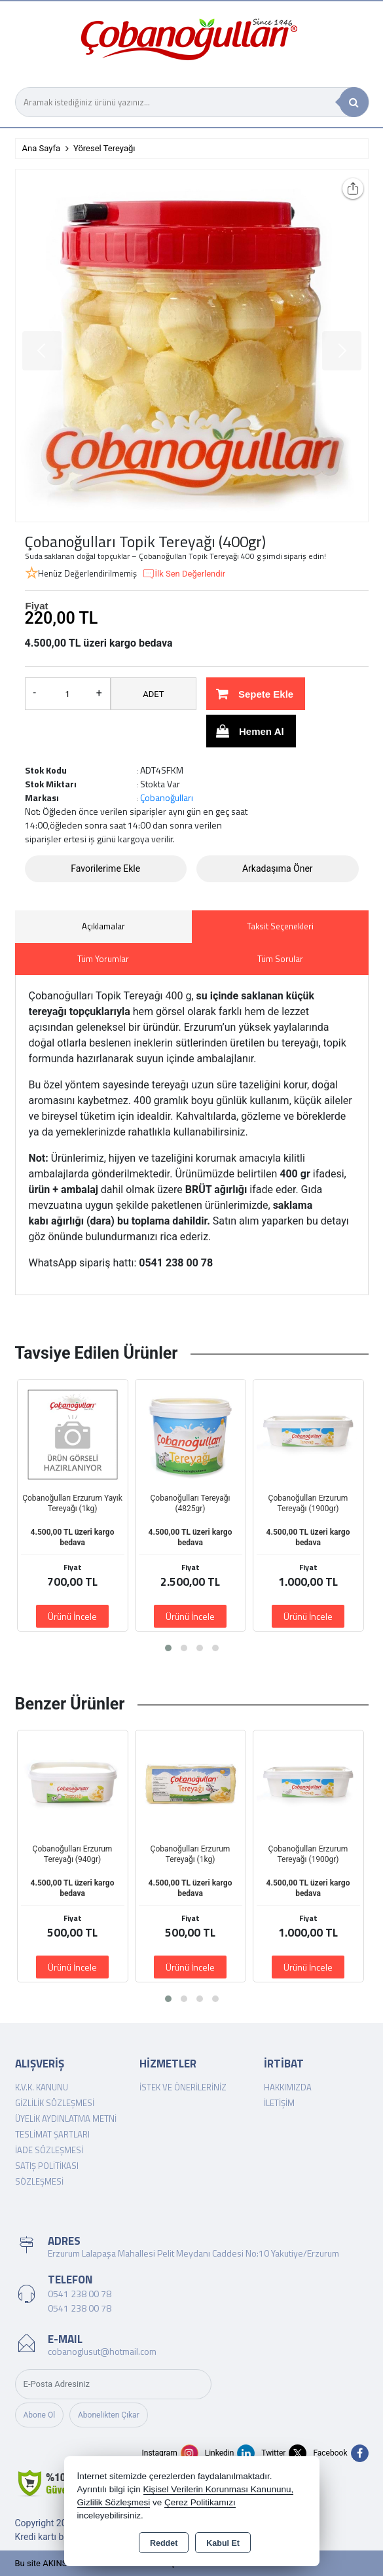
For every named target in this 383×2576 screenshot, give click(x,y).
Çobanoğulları (166, 797)
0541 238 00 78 (79, 2293)
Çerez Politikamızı (200, 2502)
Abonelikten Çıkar (108, 2415)
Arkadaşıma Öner (277, 868)
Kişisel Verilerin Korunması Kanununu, (218, 2489)
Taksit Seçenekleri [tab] (280, 926)
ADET (153, 694)
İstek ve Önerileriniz (183, 2087)
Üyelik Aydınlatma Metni (66, 2118)
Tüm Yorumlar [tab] (103, 958)
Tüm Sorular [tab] (280, 958)
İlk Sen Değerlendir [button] (184, 574)
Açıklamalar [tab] (103, 926)
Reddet (163, 2543)
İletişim (279, 2102)
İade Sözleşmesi (49, 2149)
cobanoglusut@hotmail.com (102, 2351)
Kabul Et (223, 2543)
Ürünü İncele (72, 1616)
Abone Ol (40, 2415)
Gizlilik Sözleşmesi (54, 2102)
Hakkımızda (288, 2087)
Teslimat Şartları (52, 2134)
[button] (168, 1648)
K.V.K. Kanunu (41, 2087)
